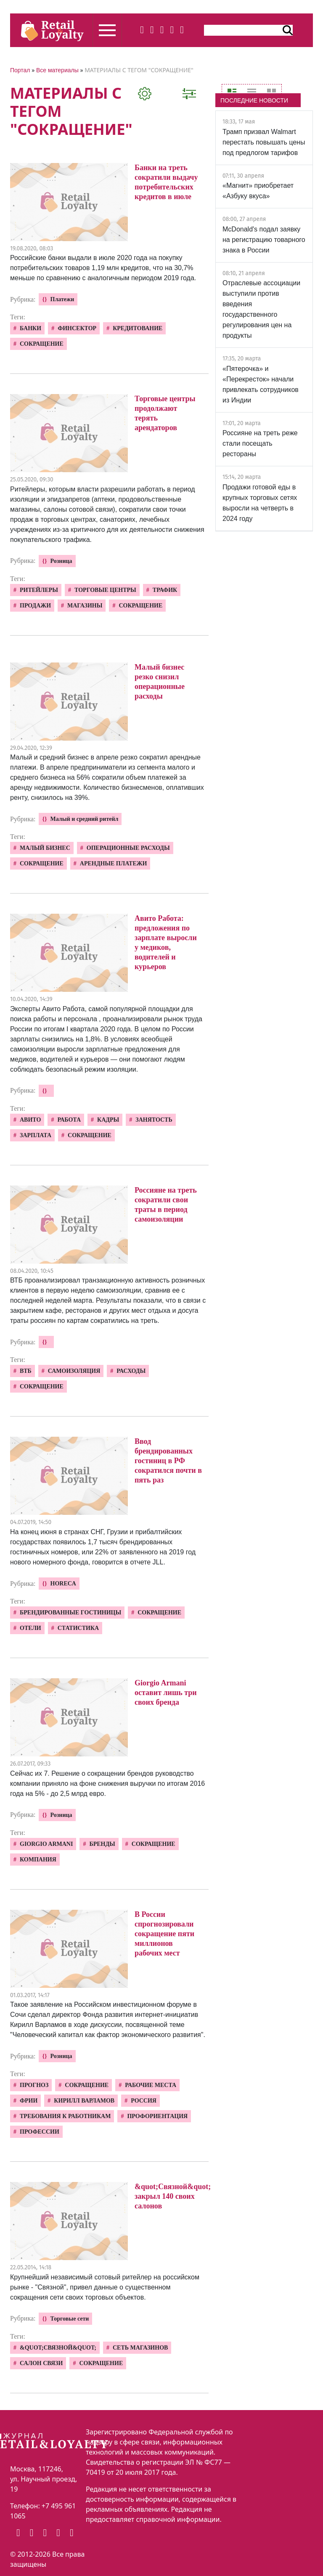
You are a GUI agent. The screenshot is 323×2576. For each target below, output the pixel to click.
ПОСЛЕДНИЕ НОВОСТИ (254, 100)
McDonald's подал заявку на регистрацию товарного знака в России (263, 240)
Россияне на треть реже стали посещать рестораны (260, 443)
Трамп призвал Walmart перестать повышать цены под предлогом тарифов (263, 142)
